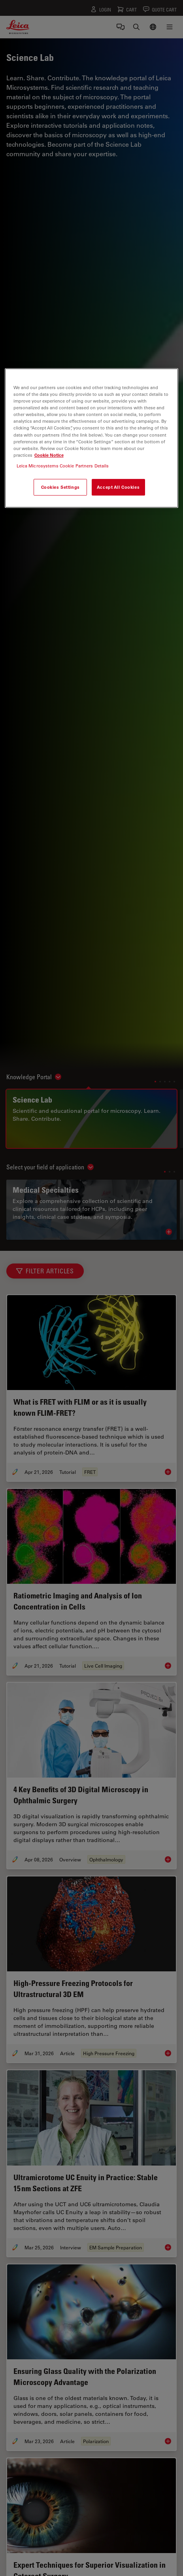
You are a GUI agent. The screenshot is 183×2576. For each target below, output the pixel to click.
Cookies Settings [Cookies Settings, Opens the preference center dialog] (60, 487)
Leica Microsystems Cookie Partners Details (63, 466)
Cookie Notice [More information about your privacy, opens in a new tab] (49, 455)
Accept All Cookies (118, 487)
